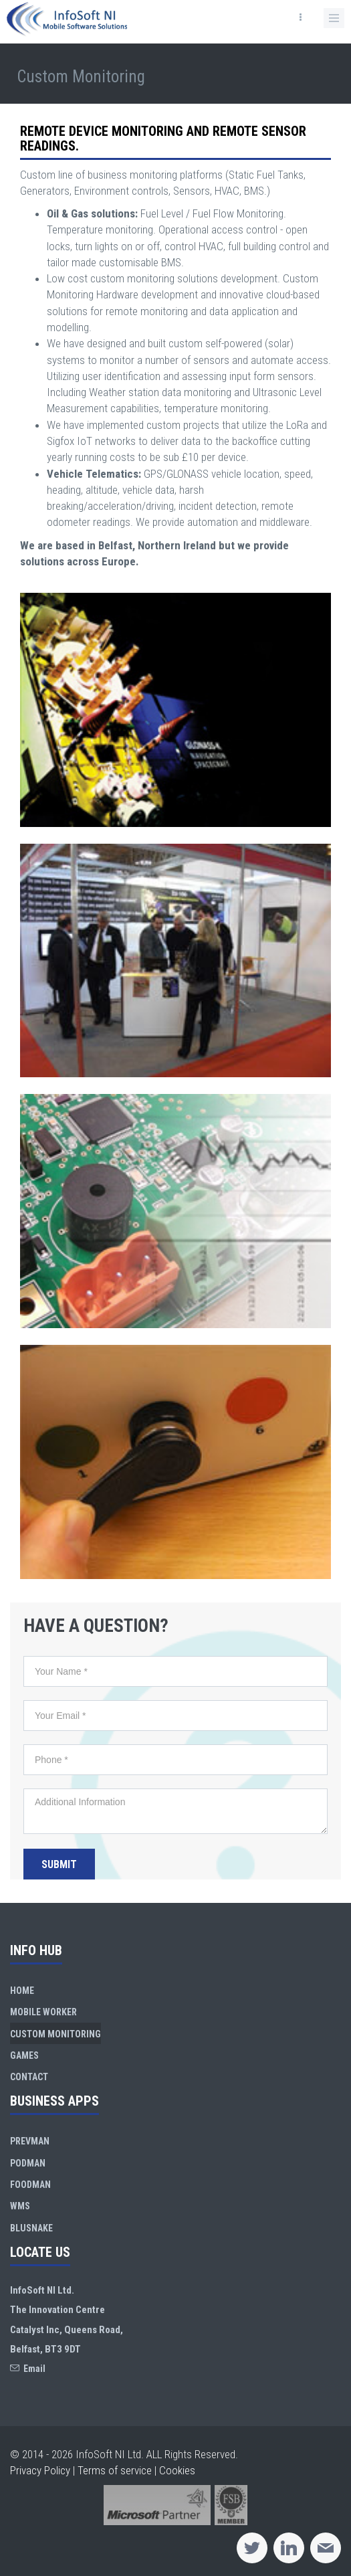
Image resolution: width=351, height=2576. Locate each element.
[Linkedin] (288, 2548)
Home (22, 1990)
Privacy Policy (40, 2470)
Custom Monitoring (55, 2034)
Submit (59, 1864)
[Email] (325, 2548)
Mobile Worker (43, 2012)
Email (27, 2368)
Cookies (177, 2470)
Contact (29, 2077)
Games (24, 2055)
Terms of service (115, 2470)
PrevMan (29, 2141)
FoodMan (30, 2184)
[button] (334, 18)
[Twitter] (252, 2548)
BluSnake (31, 2228)
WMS (20, 2206)
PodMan (27, 2163)
